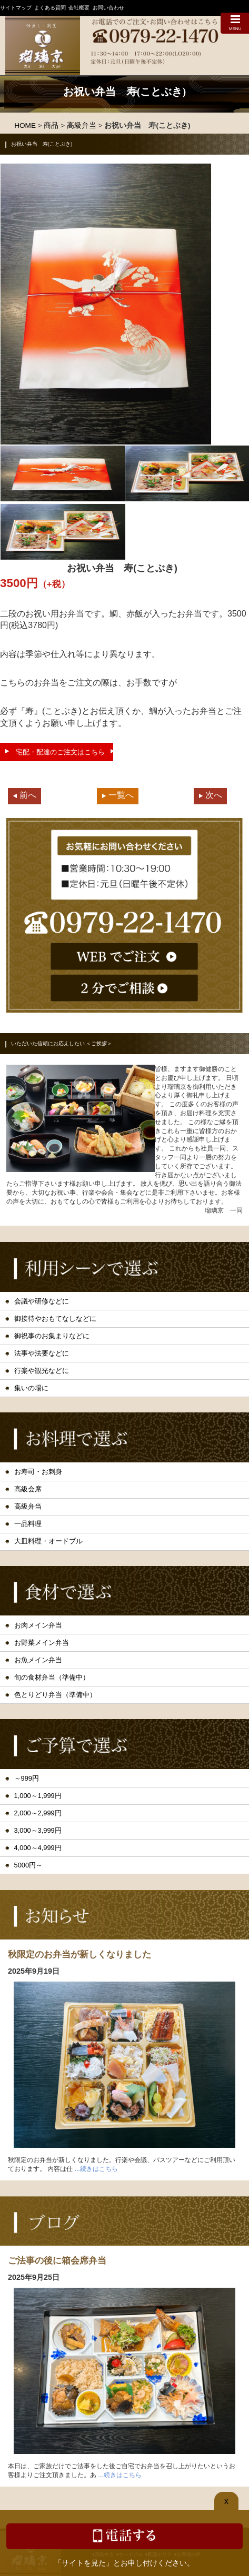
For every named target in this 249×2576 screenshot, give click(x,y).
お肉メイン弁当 (38, 1625)
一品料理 (28, 1524)
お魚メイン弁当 (38, 1660)
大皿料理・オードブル (48, 1541)
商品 (51, 125)
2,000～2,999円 (38, 1813)
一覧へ (121, 795)
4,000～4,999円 (38, 1848)
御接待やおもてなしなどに (55, 1318)
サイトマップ (16, 8)
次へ (213, 795)
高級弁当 (81, 125)
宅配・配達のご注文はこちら (60, 752)
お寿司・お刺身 (38, 1472)
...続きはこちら (96, 2169)
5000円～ (28, 1865)
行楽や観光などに (41, 1371)
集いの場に (31, 1388)
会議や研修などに (41, 1301)
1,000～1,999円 (38, 1796)
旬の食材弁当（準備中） (51, 1677)
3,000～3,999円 (38, 1830)
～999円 (26, 1778)
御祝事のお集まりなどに (51, 1336)
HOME (25, 125)
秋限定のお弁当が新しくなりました (79, 1954)
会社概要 (78, 8)
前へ (27, 795)
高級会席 (28, 1489)
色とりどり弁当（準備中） (55, 1695)
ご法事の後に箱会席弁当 (57, 2260)
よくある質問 (50, 8)
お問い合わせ (108, 8)
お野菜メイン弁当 (41, 1642)
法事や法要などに (41, 1353)
